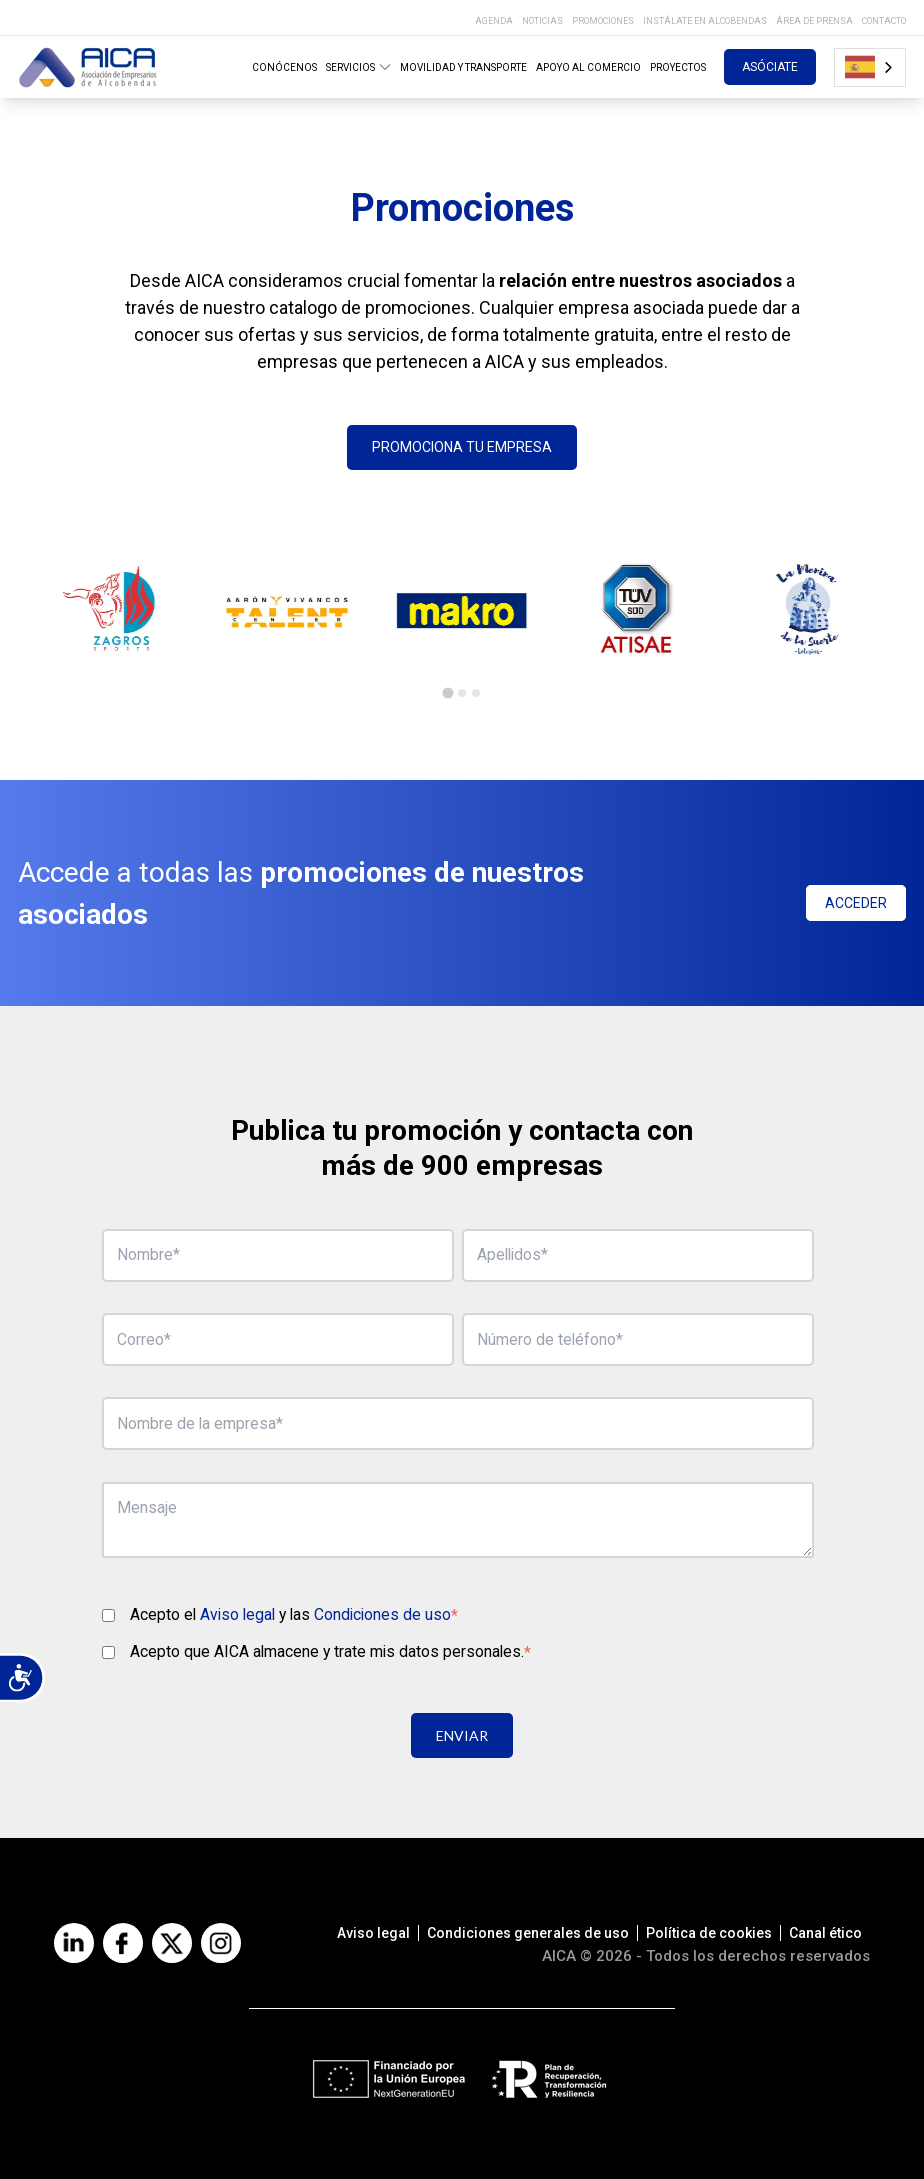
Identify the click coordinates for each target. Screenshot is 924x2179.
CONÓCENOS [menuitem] (284, 67)
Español (860, 67)
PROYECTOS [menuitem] (678, 67)
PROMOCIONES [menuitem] (603, 21)
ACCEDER (856, 903)
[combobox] (870, 67)
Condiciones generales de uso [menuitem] (528, 1933)
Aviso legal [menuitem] (373, 1933)
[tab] (447, 692)
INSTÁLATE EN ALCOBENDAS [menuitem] (705, 21)
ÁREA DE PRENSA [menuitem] (814, 21)
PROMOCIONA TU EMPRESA (462, 447)
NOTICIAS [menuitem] (542, 21)
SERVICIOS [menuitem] (359, 67)
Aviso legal (237, 1614)
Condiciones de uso (382, 1614)
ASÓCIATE (770, 67)
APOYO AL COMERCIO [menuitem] (588, 67)
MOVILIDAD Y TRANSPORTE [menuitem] (463, 67)
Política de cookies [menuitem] (709, 1933)
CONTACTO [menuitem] (884, 21)
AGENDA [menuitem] (494, 21)
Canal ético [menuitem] (825, 1933)
